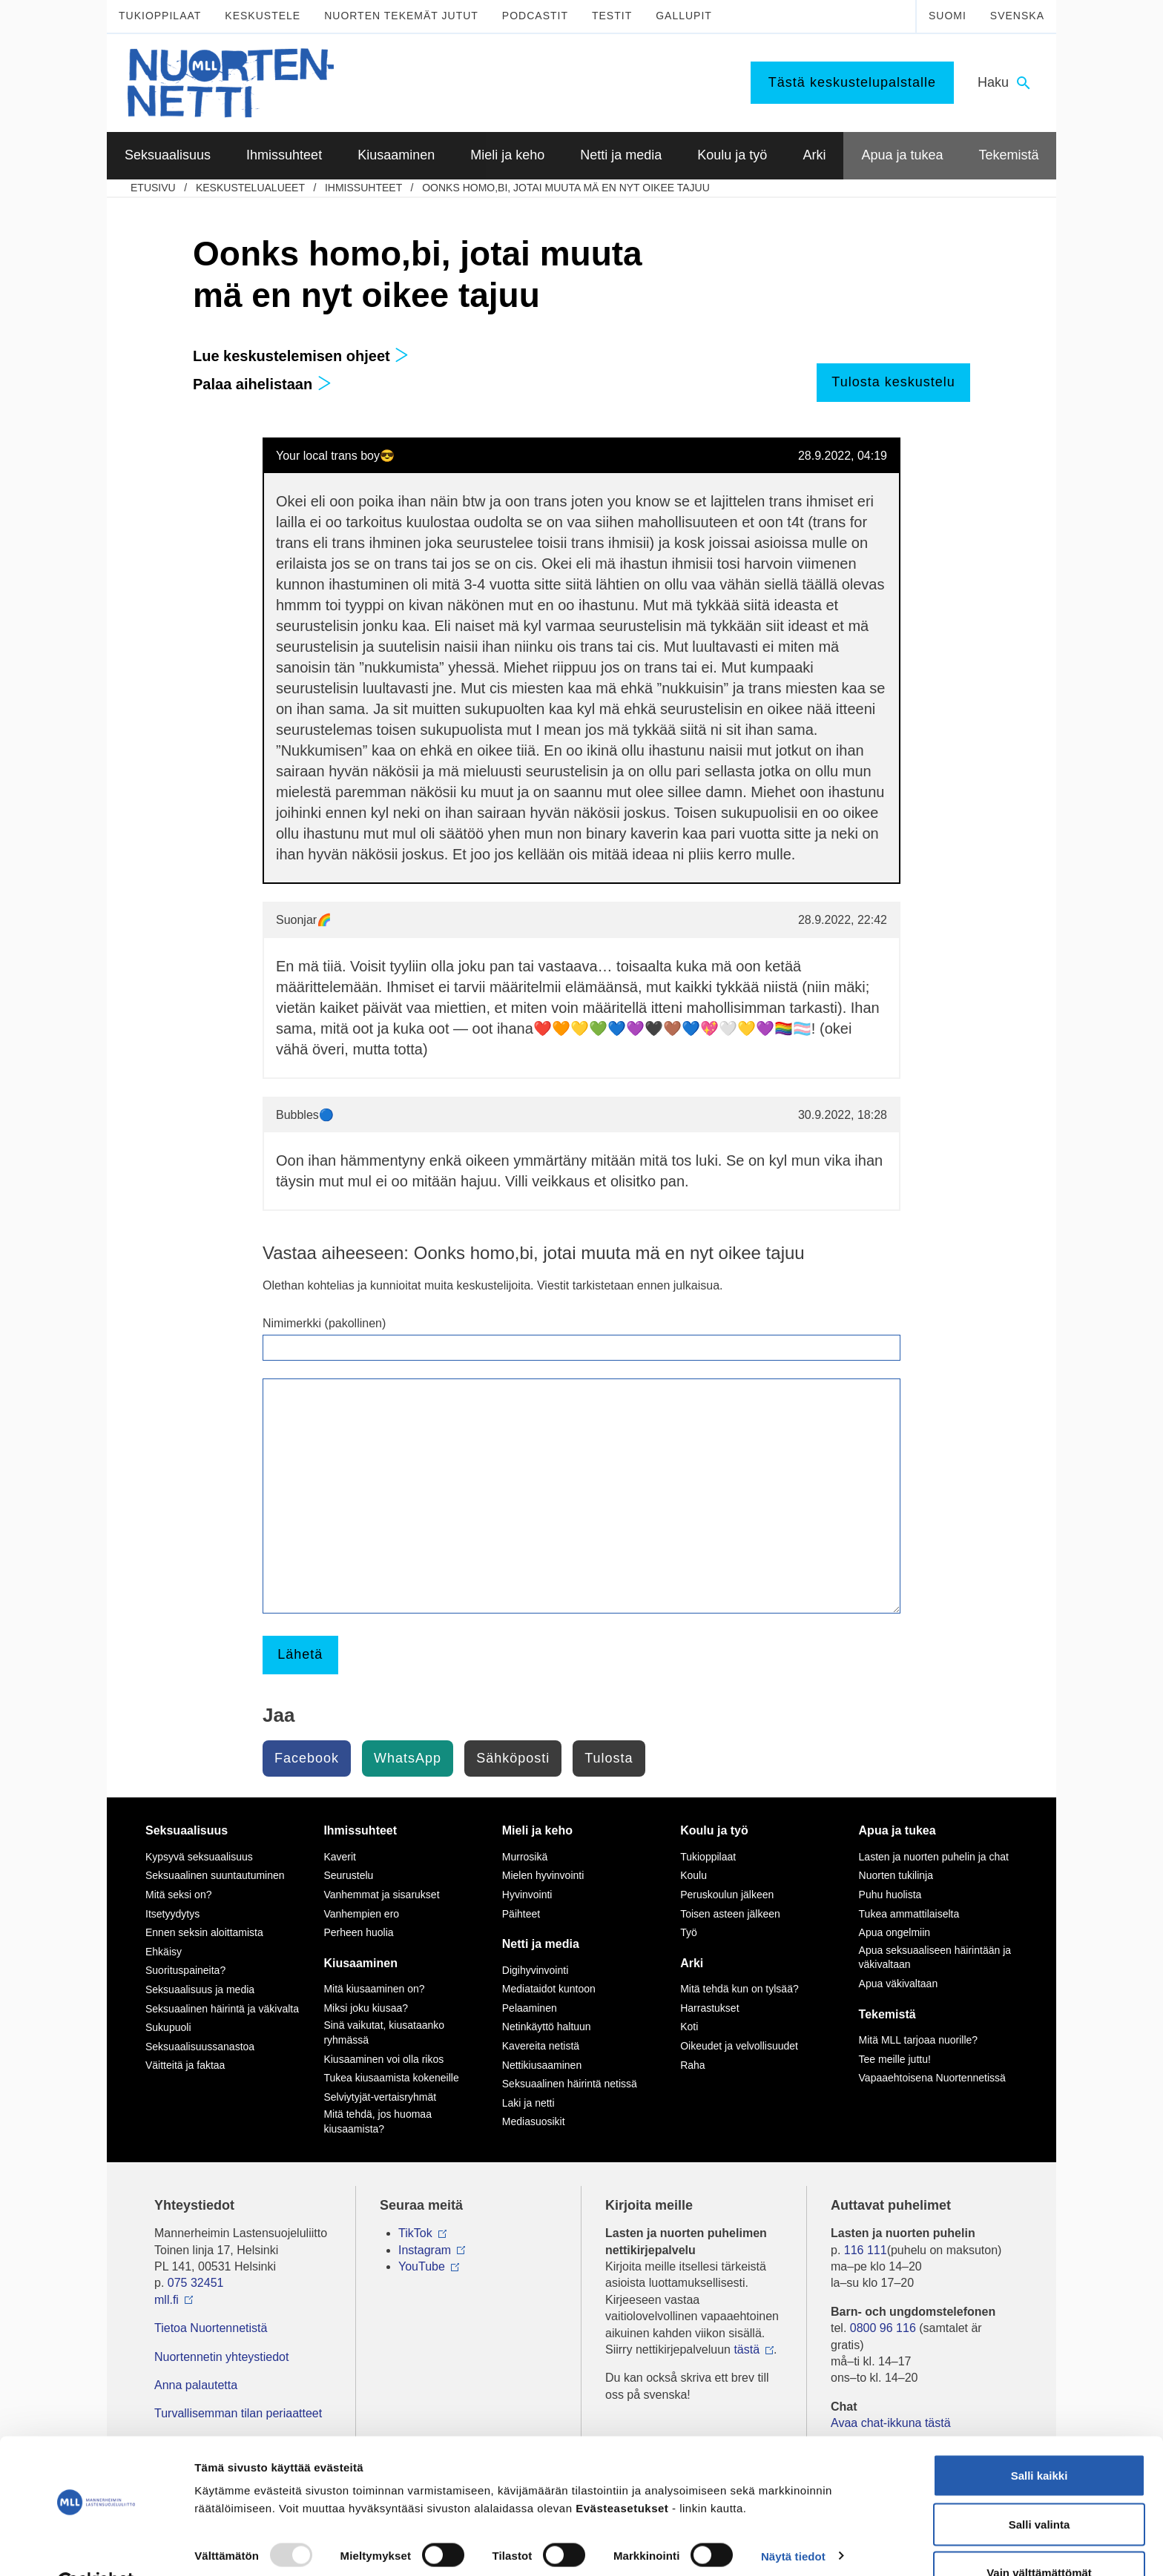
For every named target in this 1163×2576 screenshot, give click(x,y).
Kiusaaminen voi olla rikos (383, 2059)
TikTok (415, 2233)
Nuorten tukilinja (896, 1875)
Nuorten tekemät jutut (401, 16)
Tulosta (608, 1758)
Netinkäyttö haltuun (546, 2026)
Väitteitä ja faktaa (185, 2065)
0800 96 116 (883, 2328)
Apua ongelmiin (895, 1932)
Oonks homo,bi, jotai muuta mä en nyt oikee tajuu (566, 188)
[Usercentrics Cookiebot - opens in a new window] (96, 2547)
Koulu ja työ (714, 1830)
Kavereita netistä (540, 2046)
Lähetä (300, 1654)
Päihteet (521, 1914)
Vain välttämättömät (1039, 2536)
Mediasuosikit (533, 2121)
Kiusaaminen (360, 1963)
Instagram (424, 2250)
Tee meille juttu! (895, 2059)
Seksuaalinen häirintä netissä (569, 2084)
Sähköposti (513, 1758)
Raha (692, 2065)
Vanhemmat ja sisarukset (381, 1894)
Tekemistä (887, 2014)
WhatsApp (407, 1758)
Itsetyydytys (172, 1914)
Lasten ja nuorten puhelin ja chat (934, 1857)
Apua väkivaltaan (898, 1983)
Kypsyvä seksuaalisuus (199, 1857)
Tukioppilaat (160, 16)
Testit (612, 16)
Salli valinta (1039, 2488)
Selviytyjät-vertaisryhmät (379, 2097)
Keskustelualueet (250, 188)
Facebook (306, 1758)
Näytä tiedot (793, 2520)
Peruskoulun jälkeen (727, 1894)
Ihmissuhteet (363, 188)
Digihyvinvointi (535, 1970)
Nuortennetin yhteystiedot (221, 2357)
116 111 (865, 2250)
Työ (688, 1932)
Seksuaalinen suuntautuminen (215, 1875)
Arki (691, 1963)
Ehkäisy (163, 1952)
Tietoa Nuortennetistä (210, 2328)
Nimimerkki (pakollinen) (324, 1323)
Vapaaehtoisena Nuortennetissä (932, 2078)
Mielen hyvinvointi (543, 1875)
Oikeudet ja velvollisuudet (739, 2046)
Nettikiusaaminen (542, 2065)
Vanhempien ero (361, 1914)
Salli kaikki (1039, 2439)
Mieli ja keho (537, 1830)
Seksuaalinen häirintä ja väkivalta (222, 2009)
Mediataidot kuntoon (549, 1989)
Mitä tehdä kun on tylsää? (739, 1989)
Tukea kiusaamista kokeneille (390, 2078)
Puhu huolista (890, 1894)
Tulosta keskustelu (893, 381)
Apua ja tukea (897, 1830)
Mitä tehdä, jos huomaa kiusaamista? (377, 2121)
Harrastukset (709, 2008)
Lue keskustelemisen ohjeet (301, 356)
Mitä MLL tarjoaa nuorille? (918, 2040)
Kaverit (339, 1857)
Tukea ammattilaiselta (909, 1914)
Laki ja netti (528, 2103)
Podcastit (535, 16)
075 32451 (196, 2282)
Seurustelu (348, 1875)
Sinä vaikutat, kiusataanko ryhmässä (383, 2032)
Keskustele (262, 16)
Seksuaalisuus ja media (199, 1989)
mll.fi (166, 2299)
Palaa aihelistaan (262, 384)
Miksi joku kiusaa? (365, 2008)
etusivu (153, 188)
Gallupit (684, 16)
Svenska (1017, 16)
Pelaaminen (529, 2008)
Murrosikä (524, 1857)
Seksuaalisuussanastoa (199, 2046)
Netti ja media (540, 1944)
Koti (689, 2026)
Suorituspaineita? (185, 1970)
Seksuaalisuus (186, 1830)
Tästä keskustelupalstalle (852, 82)
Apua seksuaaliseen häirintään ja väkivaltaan (935, 1957)
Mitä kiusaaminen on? (373, 1989)
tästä (747, 2349)
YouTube (421, 2266)
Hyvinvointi (527, 1894)
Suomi (947, 16)
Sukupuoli (168, 2027)
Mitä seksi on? (178, 1894)
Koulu (693, 1875)
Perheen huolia (358, 1932)
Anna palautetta (195, 2385)
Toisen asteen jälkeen (730, 1914)
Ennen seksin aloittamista (204, 1932)
